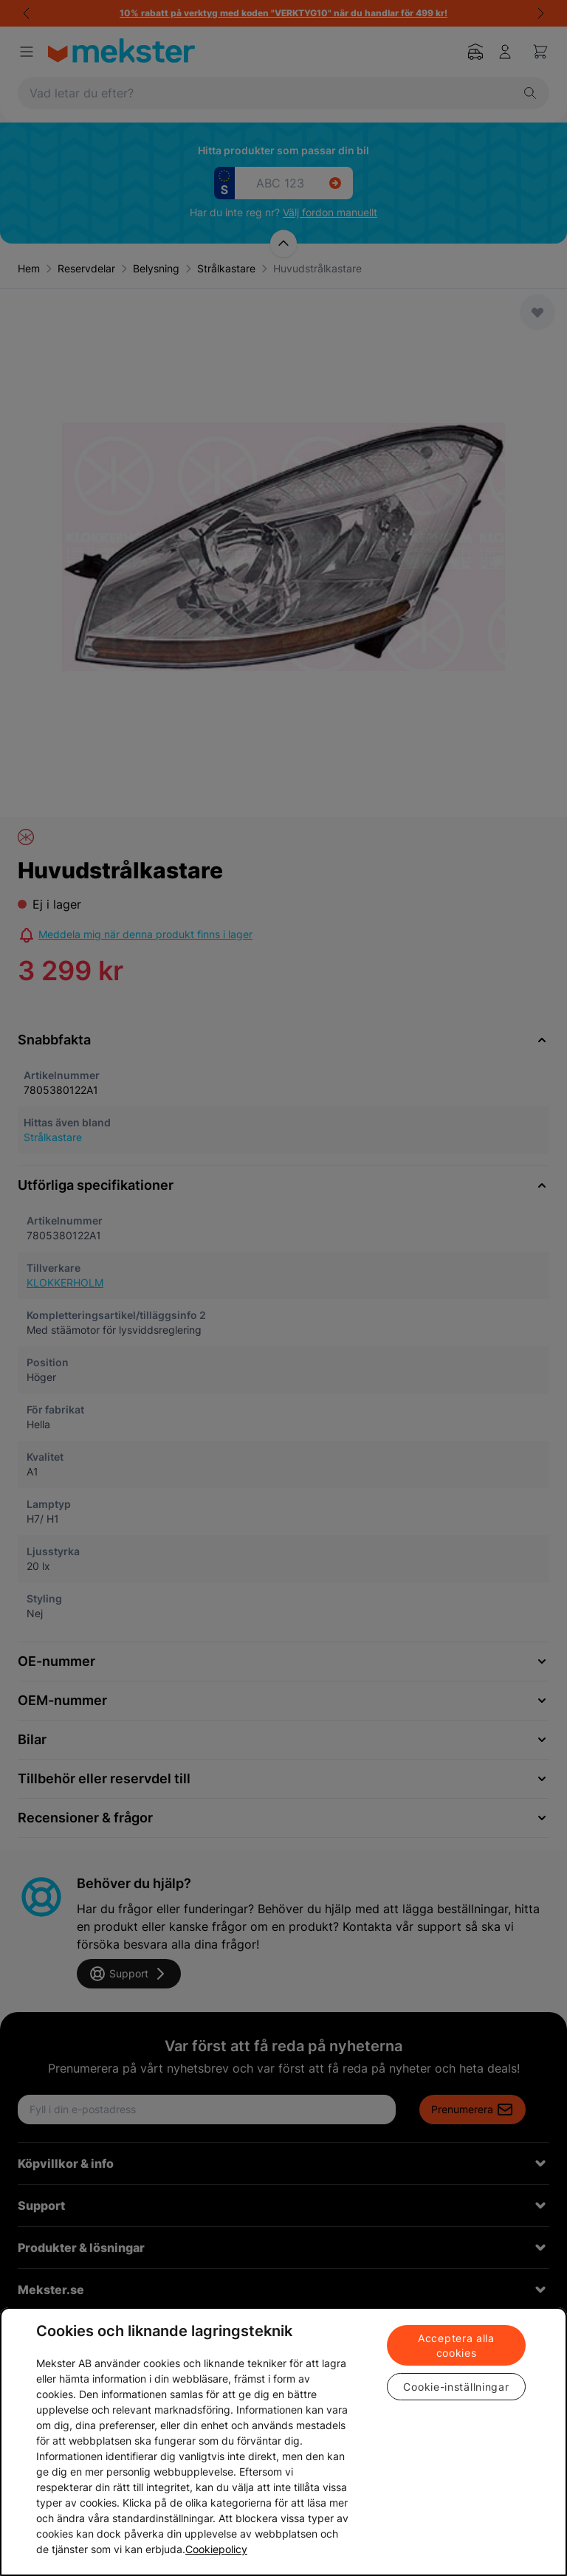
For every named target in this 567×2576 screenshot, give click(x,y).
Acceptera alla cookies (456, 2345)
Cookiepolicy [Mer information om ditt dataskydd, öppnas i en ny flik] (216, 2549)
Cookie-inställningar (456, 2386)
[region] (283, 2441)
